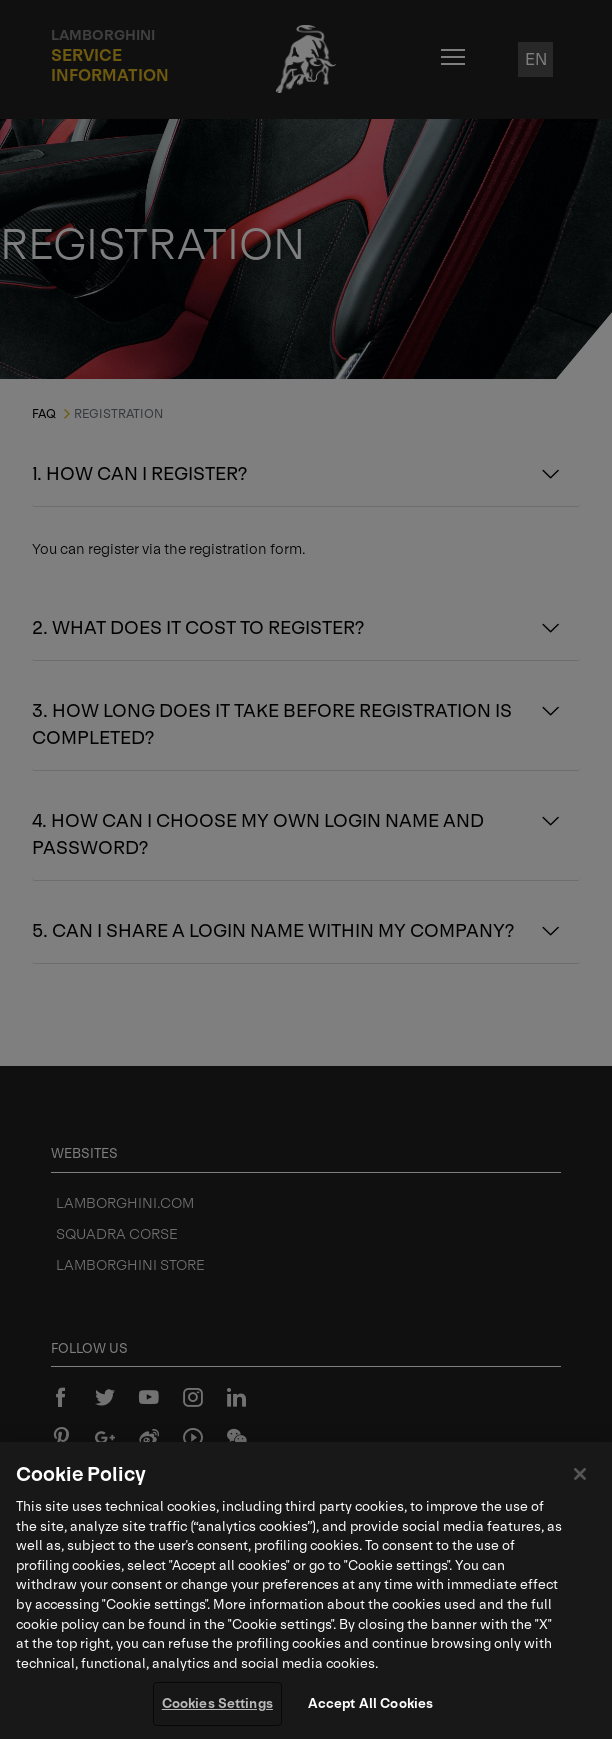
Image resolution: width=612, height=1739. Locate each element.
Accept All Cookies (370, 1706)
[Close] (580, 1477)
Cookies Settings (217, 1706)
